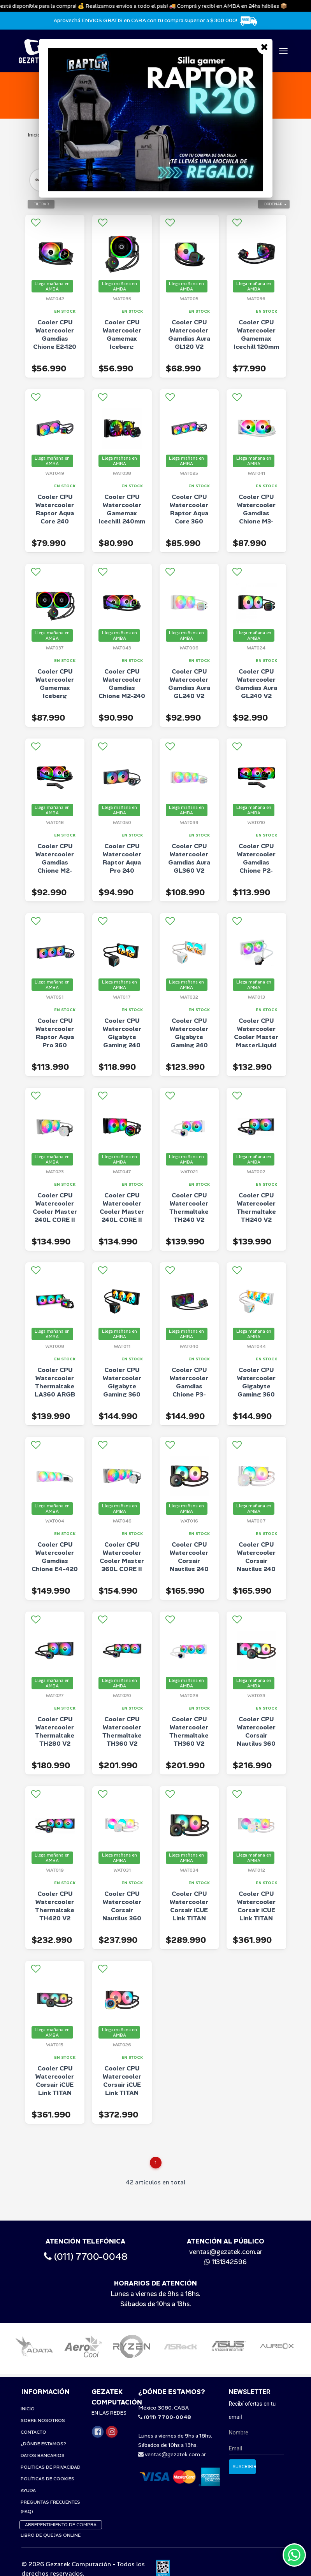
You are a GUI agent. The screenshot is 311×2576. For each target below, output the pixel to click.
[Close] (264, 46)
